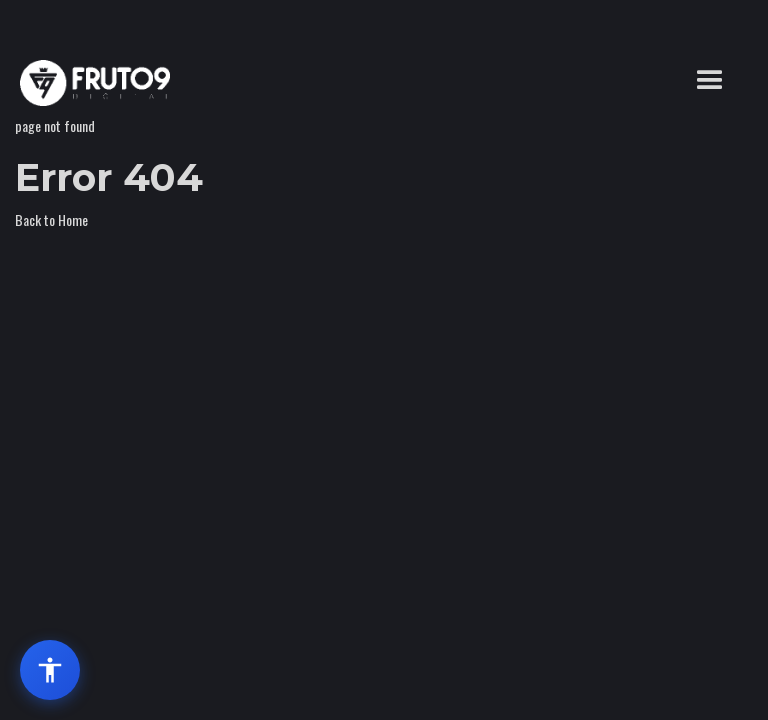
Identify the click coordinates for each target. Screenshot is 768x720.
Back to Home (51, 219)
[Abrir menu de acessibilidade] (50, 670)
